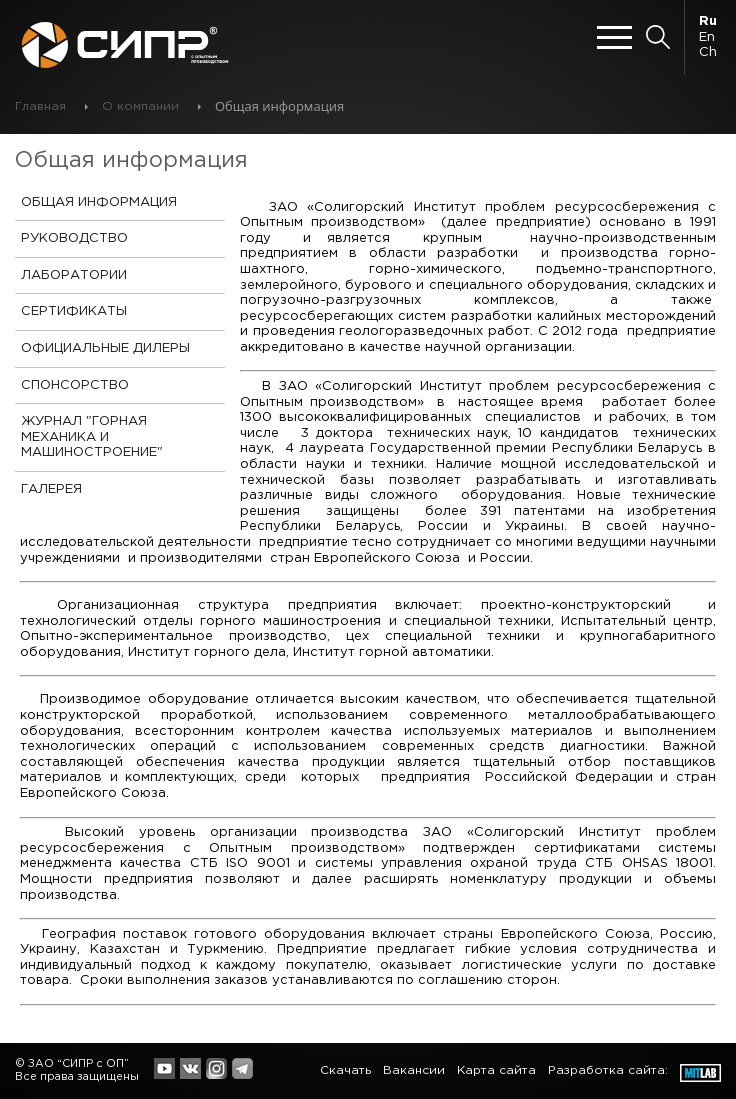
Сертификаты (74, 311)
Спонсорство (75, 385)
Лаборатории (74, 275)
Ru (708, 21)
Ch (708, 52)
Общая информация (99, 202)
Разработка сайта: (608, 1070)
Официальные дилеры (105, 348)
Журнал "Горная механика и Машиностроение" (92, 437)
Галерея (51, 489)
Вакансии (414, 1070)
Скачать (345, 1070)
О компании (140, 106)
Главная (40, 106)
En (707, 37)
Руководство (74, 238)
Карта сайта (496, 1070)
